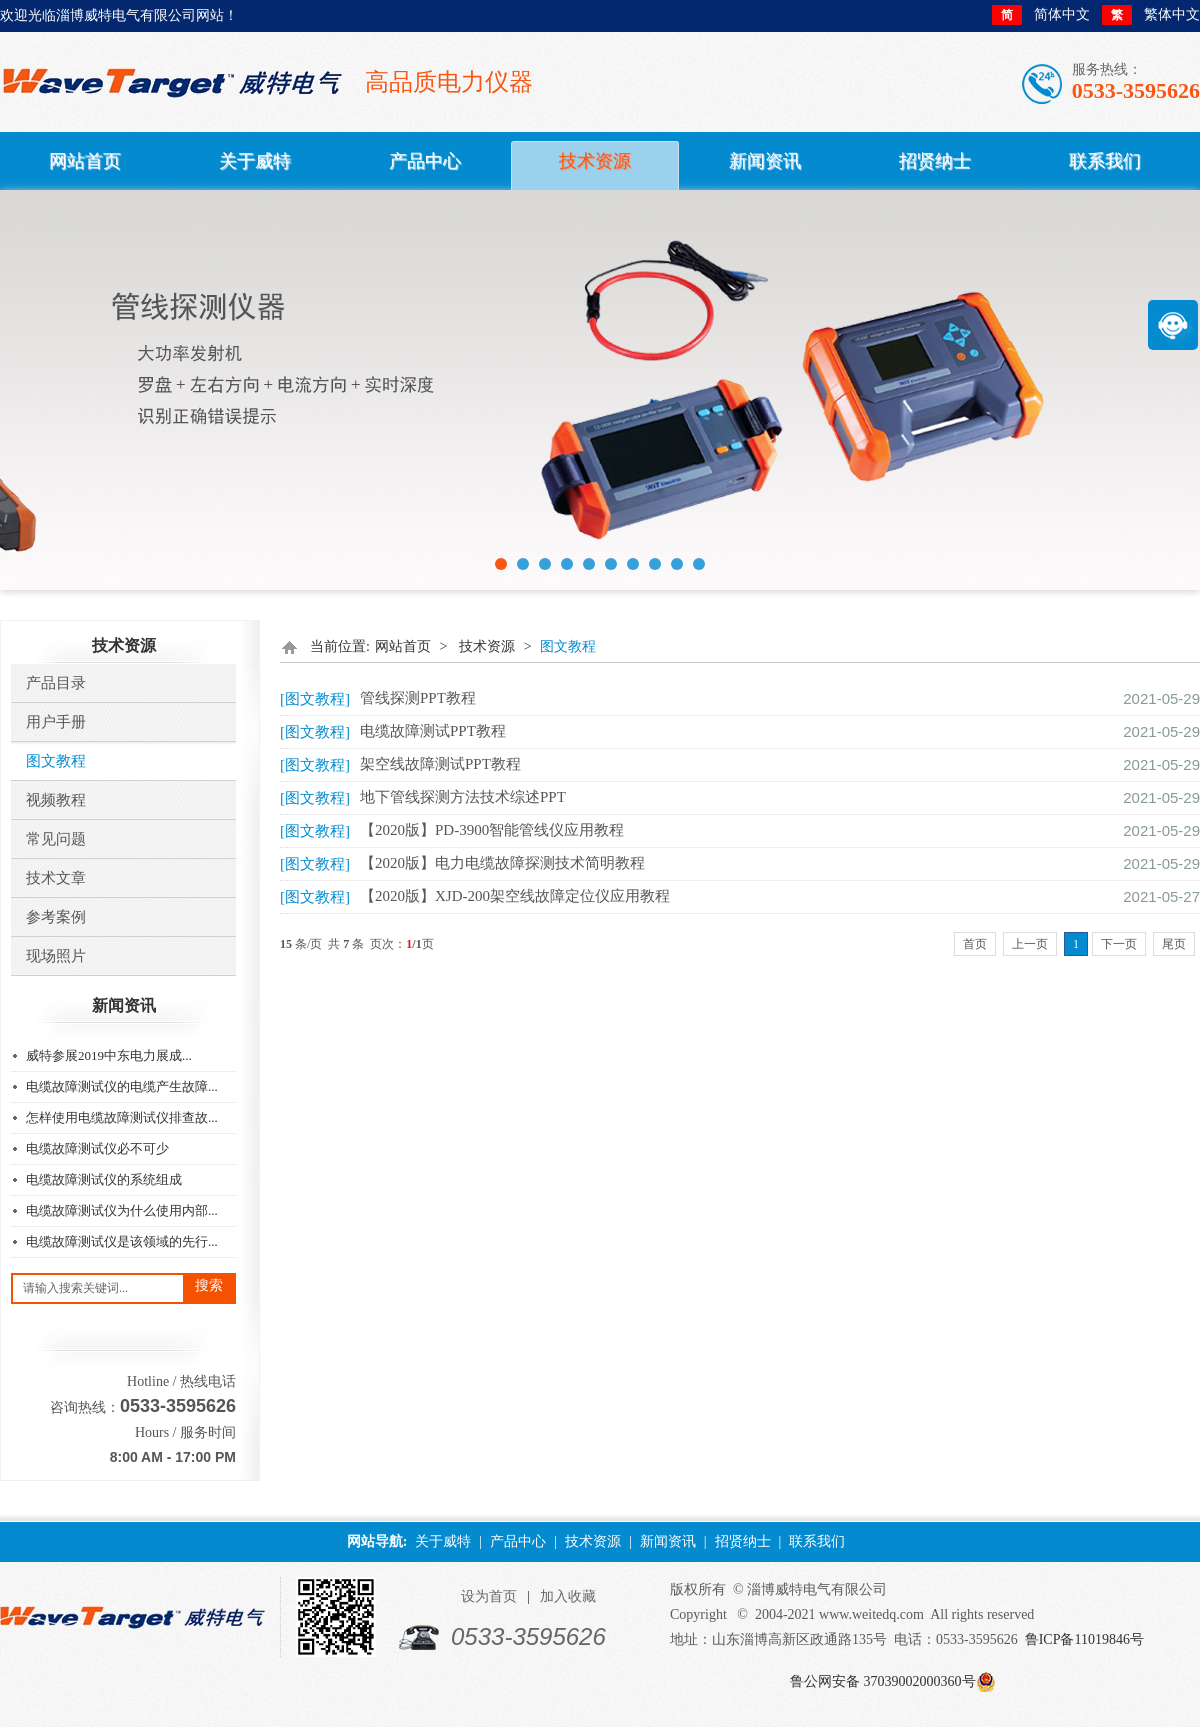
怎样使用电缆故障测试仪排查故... (122, 1117)
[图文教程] (315, 699)
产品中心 (518, 1541)
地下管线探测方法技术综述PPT (463, 797)
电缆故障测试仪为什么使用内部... (122, 1210)
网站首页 (403, 646)
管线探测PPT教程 (418, 698)
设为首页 (489, 1596)
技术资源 (487, 646)
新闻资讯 (668, 1541)
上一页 (1030, 944)
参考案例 (56, 917)
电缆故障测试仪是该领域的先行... (122, 1241)
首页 (975, 944)
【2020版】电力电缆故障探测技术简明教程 (502, 863)
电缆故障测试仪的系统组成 (104, 1179)
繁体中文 (1151, 15)
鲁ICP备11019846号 (1084, 1639)
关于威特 (443, 1541)
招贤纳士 (743, 1541)
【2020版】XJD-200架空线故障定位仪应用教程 (515, 896)
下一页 (1119, 944)
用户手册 (56, 722)
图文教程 (56, 761)
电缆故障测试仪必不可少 (97, 1148)
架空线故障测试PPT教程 (440, 764)
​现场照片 (56, 956)
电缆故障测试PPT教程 (433, 731)
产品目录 (56, 683)
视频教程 (56, 800)
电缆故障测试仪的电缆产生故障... (122, 1086)
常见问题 (56, 839)
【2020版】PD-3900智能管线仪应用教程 (492, 830)
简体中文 (1041, 15)
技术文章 (56, 878)
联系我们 (817, 1541)
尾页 (1174, 944)
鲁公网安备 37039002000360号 (883, 1681)
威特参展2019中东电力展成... (109, 1055)
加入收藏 (568, 1596)
